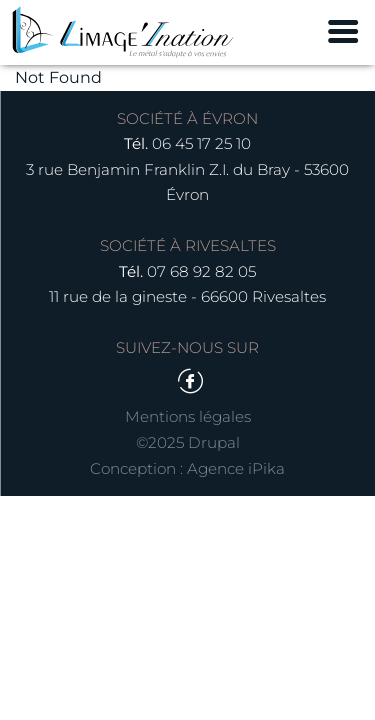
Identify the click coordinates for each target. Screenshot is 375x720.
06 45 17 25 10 (201, 143)
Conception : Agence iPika (187, 468)
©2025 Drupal (188, 442)
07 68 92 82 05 (201, 271)
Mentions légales (188, 416)
